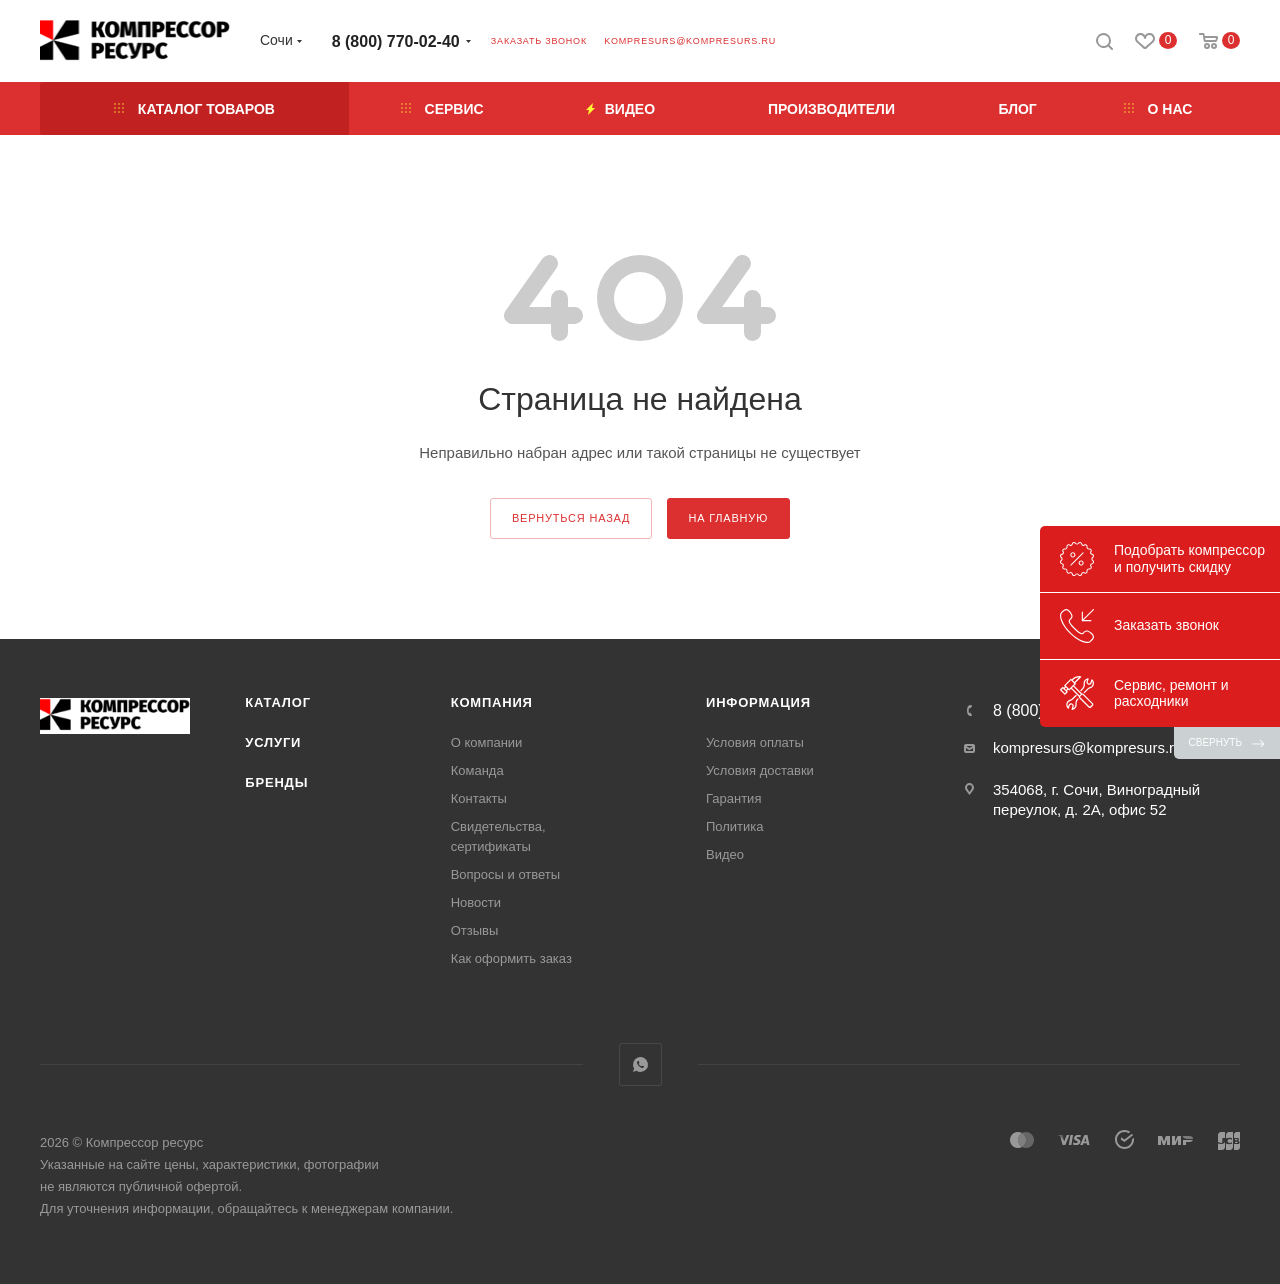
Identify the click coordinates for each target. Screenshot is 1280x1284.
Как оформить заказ (511, 958)
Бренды (276, 782)
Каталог (278, 702)
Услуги (273, 742)
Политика (735, 826)
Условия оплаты (755, 742)
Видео (725, 854)
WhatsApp (640, 1064)
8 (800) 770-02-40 (396, 41)
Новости (476, 902)
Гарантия (733, 798)
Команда (477, 770)
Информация (758, 702)
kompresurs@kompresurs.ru (690, 41)
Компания (492, 702)
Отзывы (475, 930)
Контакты (479, 798)
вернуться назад (571, 518)
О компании (487, 742)
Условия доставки (760, 770)
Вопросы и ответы (505, 874)
